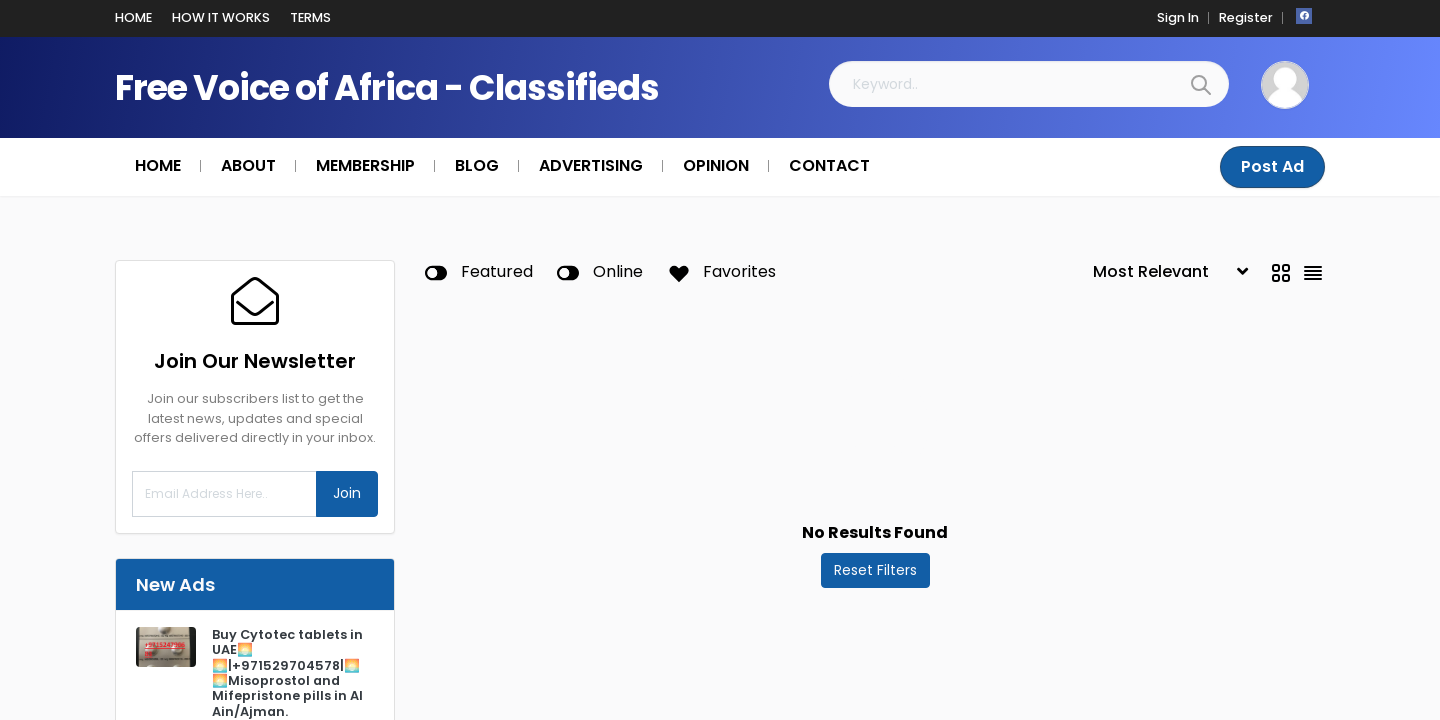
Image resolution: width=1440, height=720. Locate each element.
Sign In (1178, 17)
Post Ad (1272, 166)
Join (347, 493)
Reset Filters (875, 570)
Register (1246, 17)
